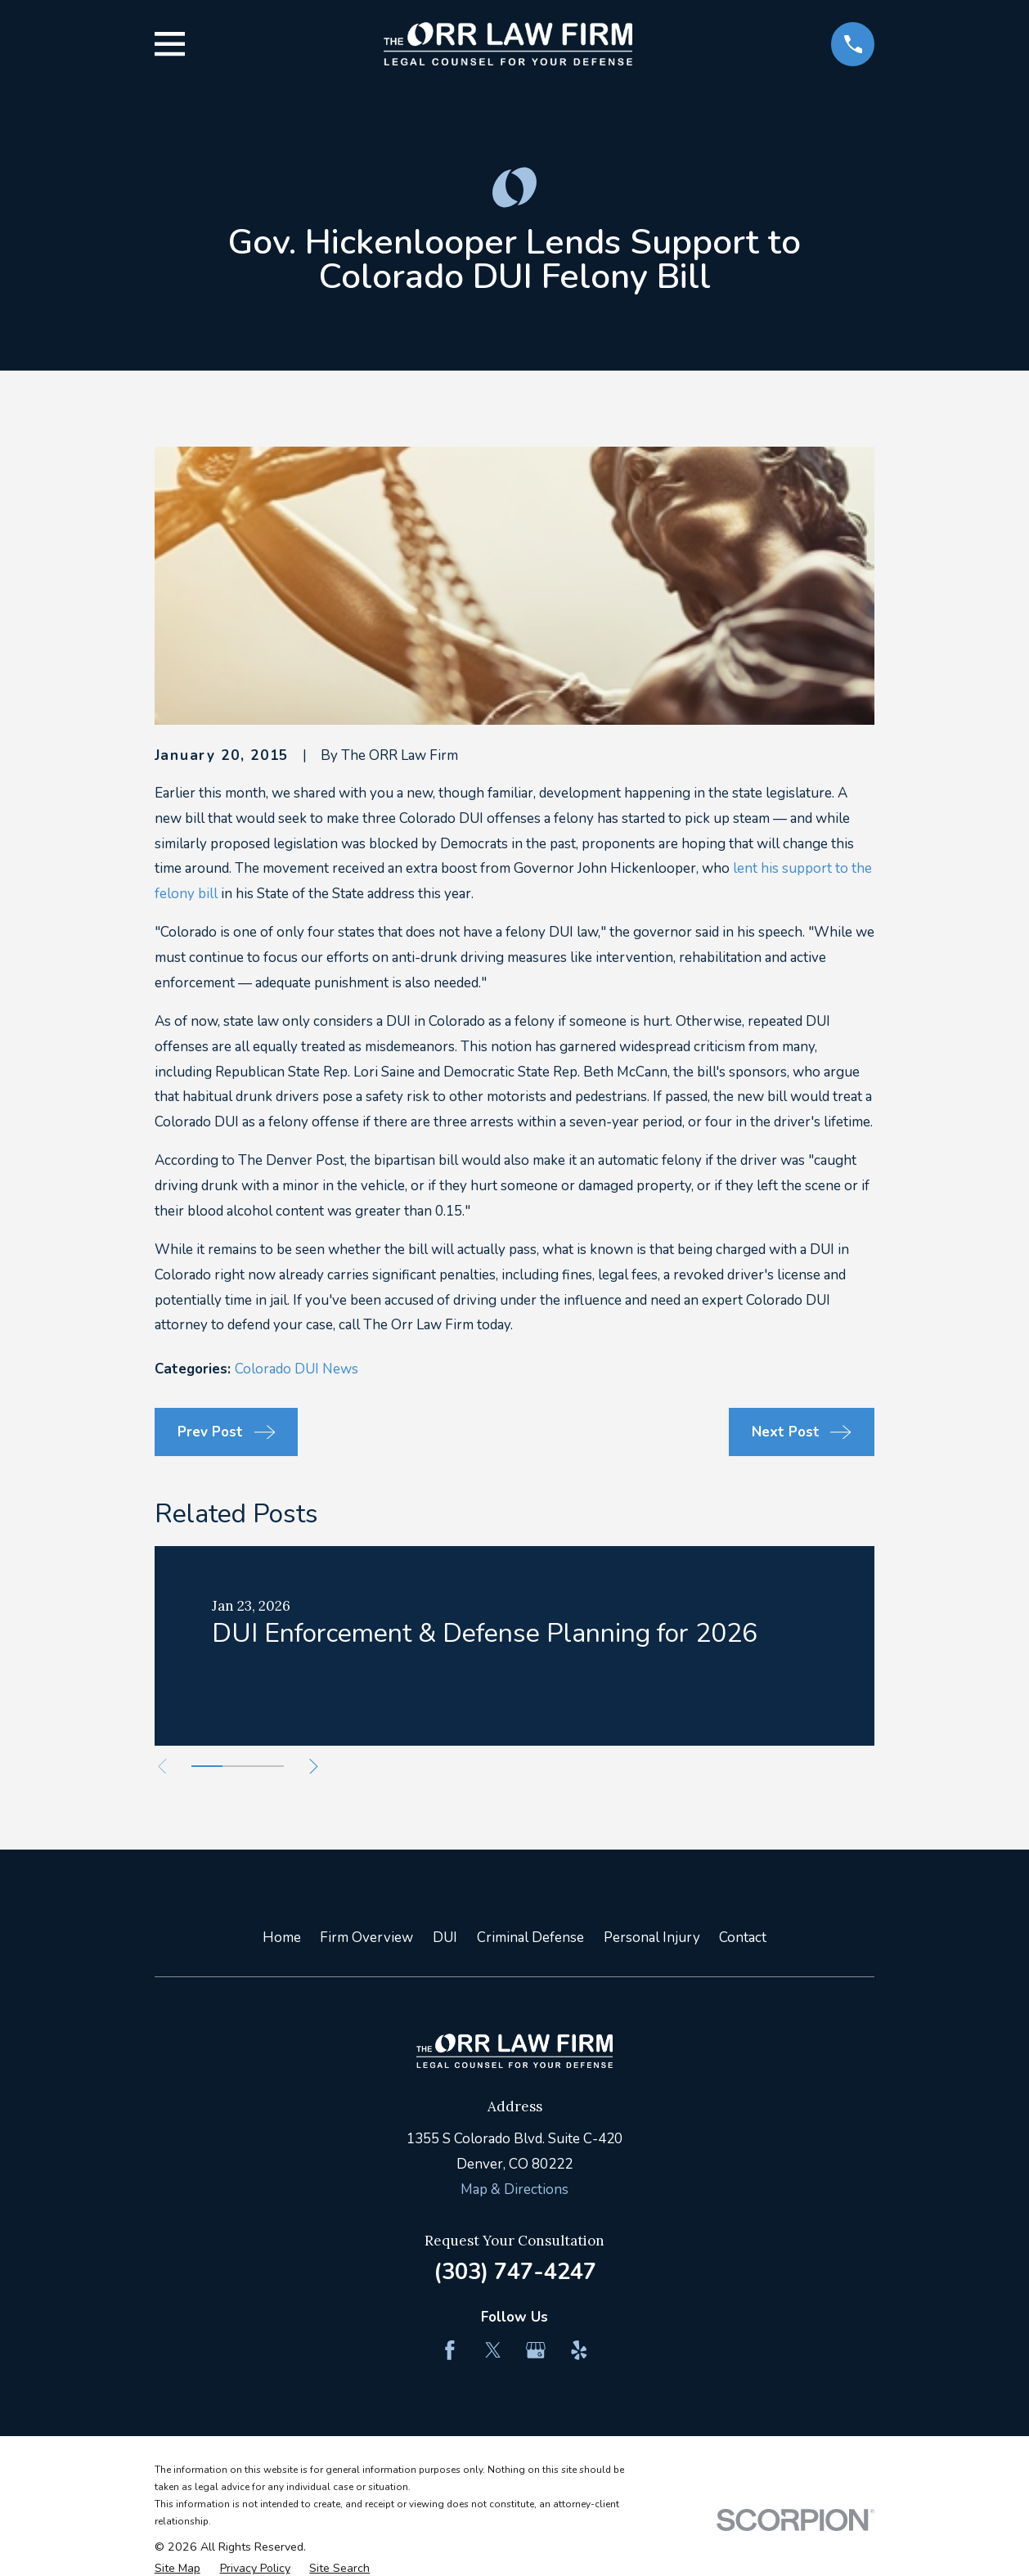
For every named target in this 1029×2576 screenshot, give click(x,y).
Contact (742, 1937)
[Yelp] (579, 2350)
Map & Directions (514, 2189)
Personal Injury (652, 1937)
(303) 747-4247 (515, 2271)
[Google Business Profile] (536, 2350)
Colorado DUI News (296, 1369)
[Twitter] (493, 2350)
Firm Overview (366, 1937)
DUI (445, 1937)
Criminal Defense (530, 1937)
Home (282, 1937)
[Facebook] (450, 2350)
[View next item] (313, 1766)
